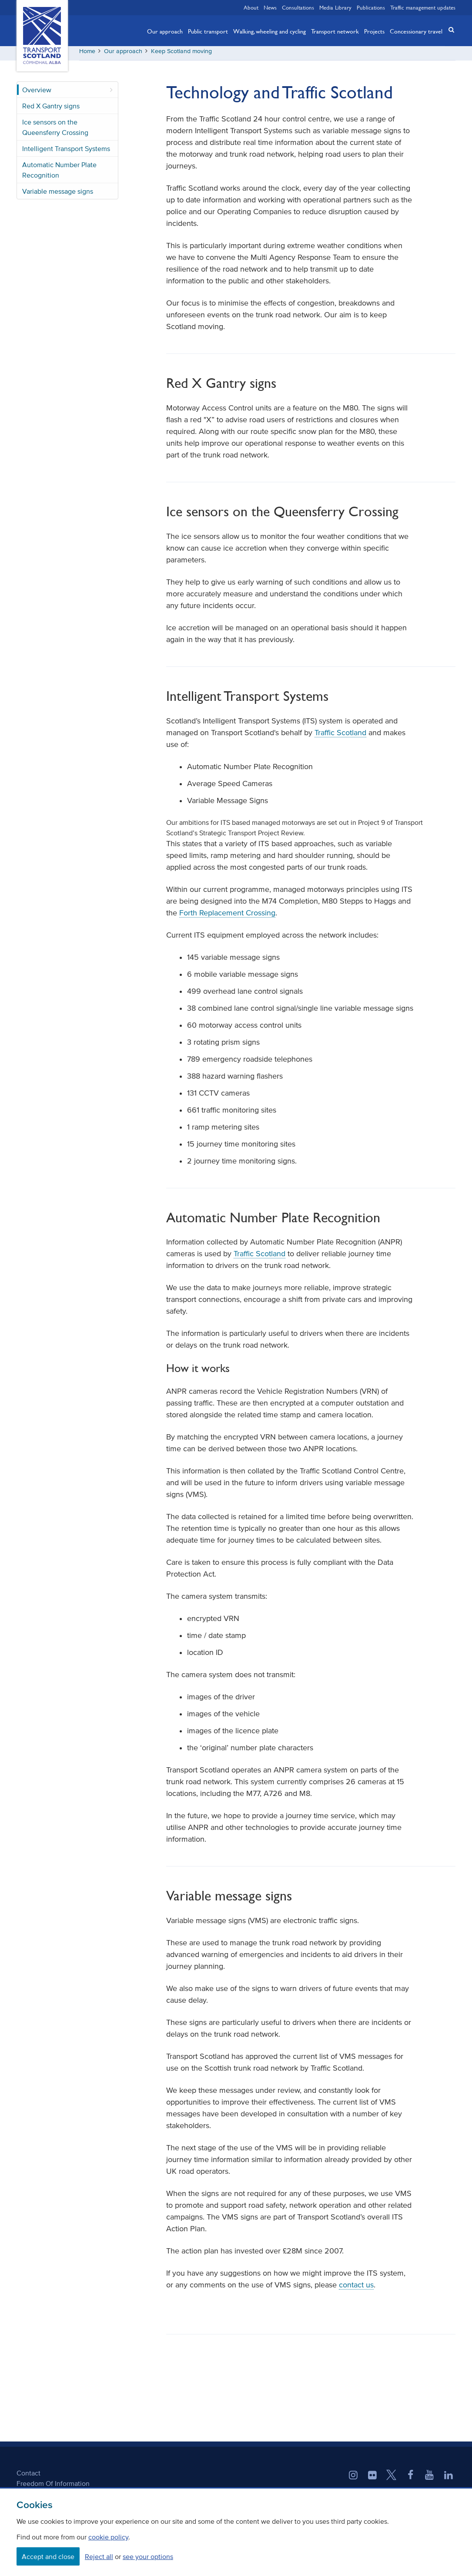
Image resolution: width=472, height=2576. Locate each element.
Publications (371, 7)
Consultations (298, 7)
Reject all (99, 2556)
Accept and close (48, 2556)
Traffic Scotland (340, 735)
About (251, 7)
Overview (36, 93)
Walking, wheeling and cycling (269, 31)
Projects (374, 31)
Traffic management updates (422, 7)
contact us (356, 2288)
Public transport (208, 31)
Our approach (165, 31)
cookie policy (108, 2537)
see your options (148, 2556)
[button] (448, 30)
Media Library (335, 7)
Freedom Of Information (53, 2487)
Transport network (335, 31)
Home (87, 54)
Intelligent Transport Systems (66, 151)
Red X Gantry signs (51, 109)
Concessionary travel (416, 31)
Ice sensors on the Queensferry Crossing (55, 130)
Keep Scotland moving (181, 54)
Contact (28, 2476)
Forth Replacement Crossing (227, 915)
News (270, 7)
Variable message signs (57, 194)
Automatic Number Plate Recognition (59, 173)
